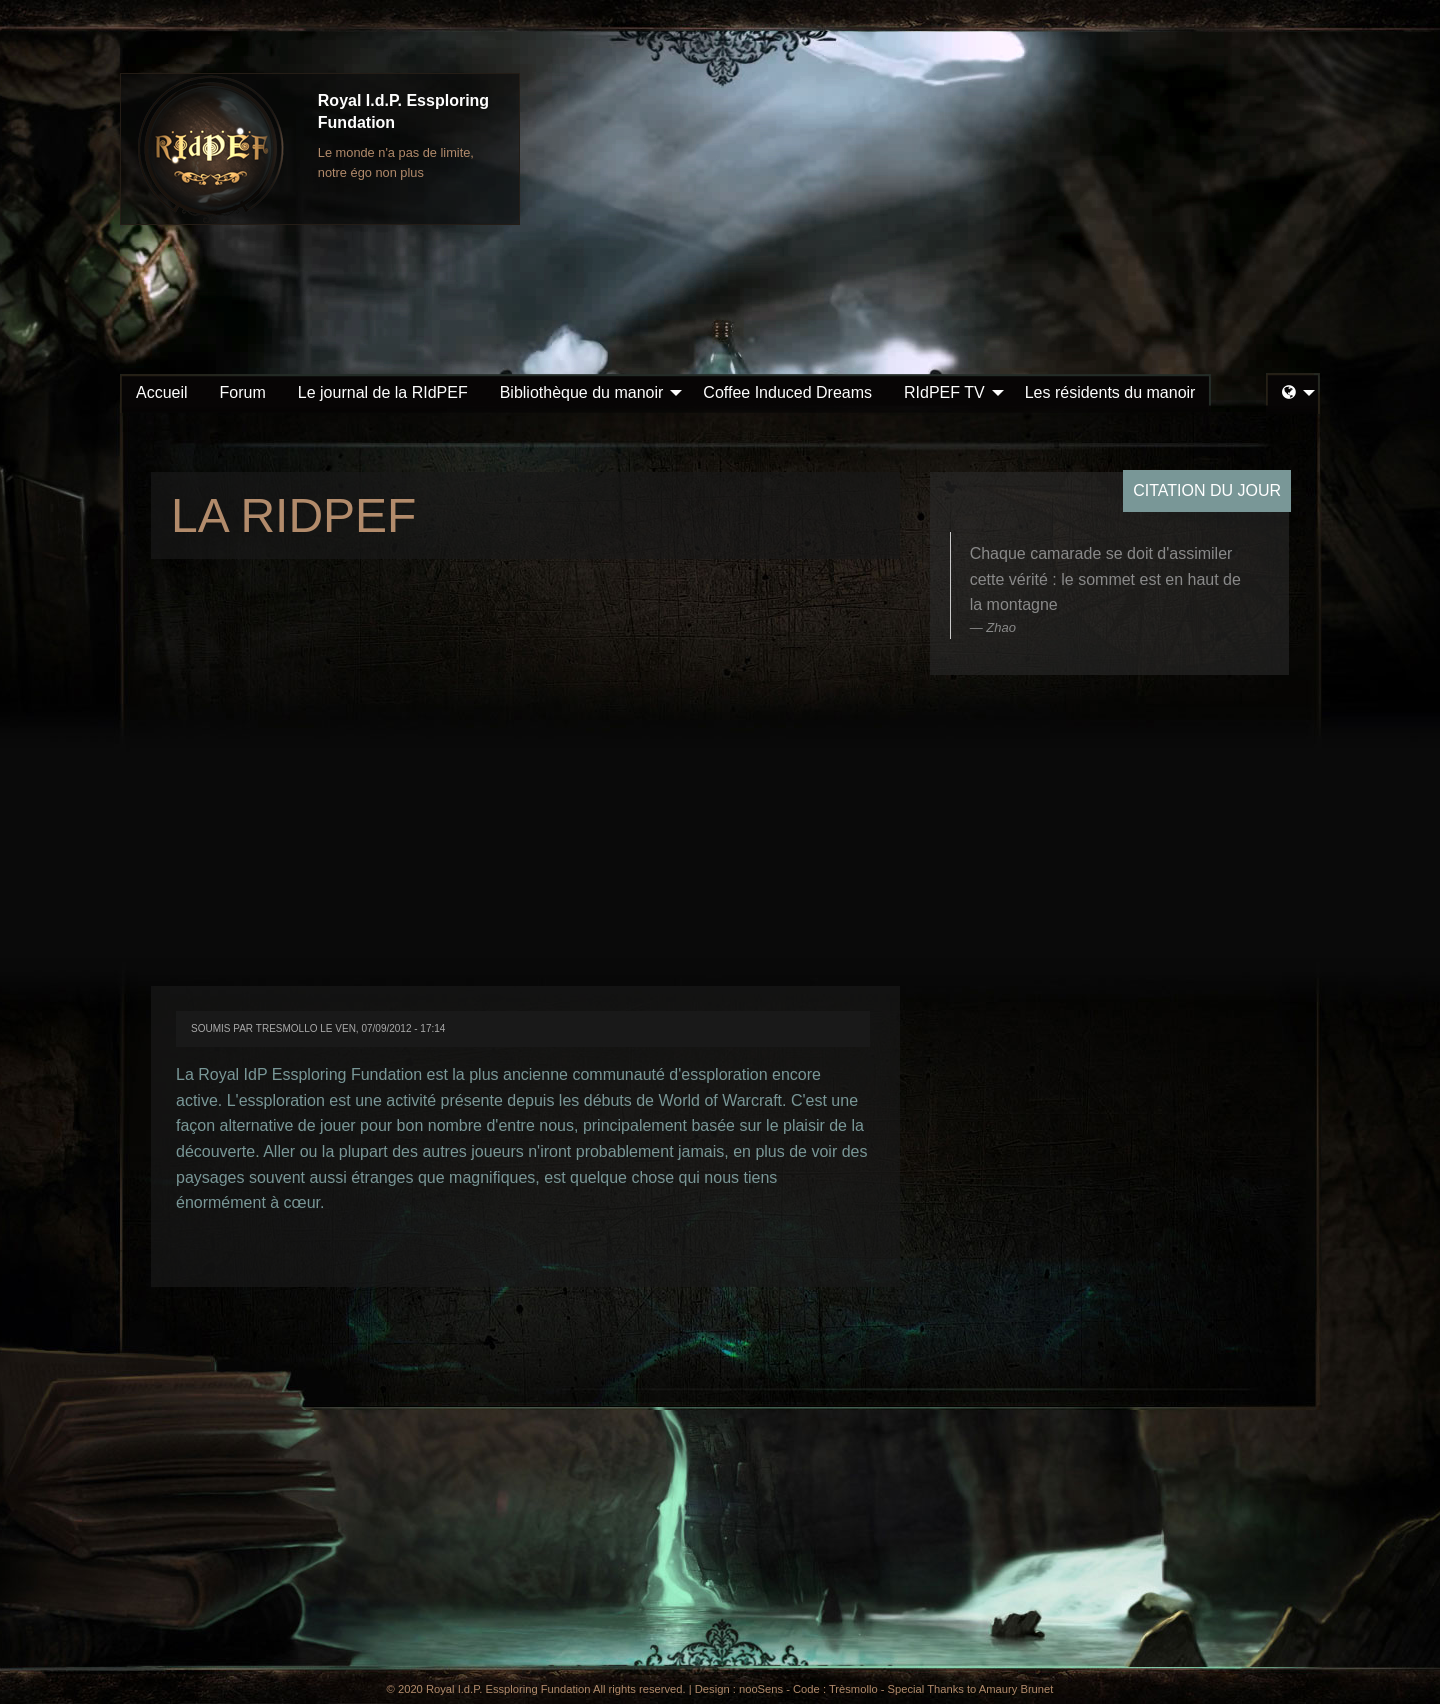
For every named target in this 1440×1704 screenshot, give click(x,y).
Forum (243, 392)
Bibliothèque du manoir (582, 392)
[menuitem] (162, 393)
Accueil (162, 392)
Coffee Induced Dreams (787, 392)
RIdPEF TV (944, 392)
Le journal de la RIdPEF (383, 392)
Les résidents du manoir (1110, 392)
